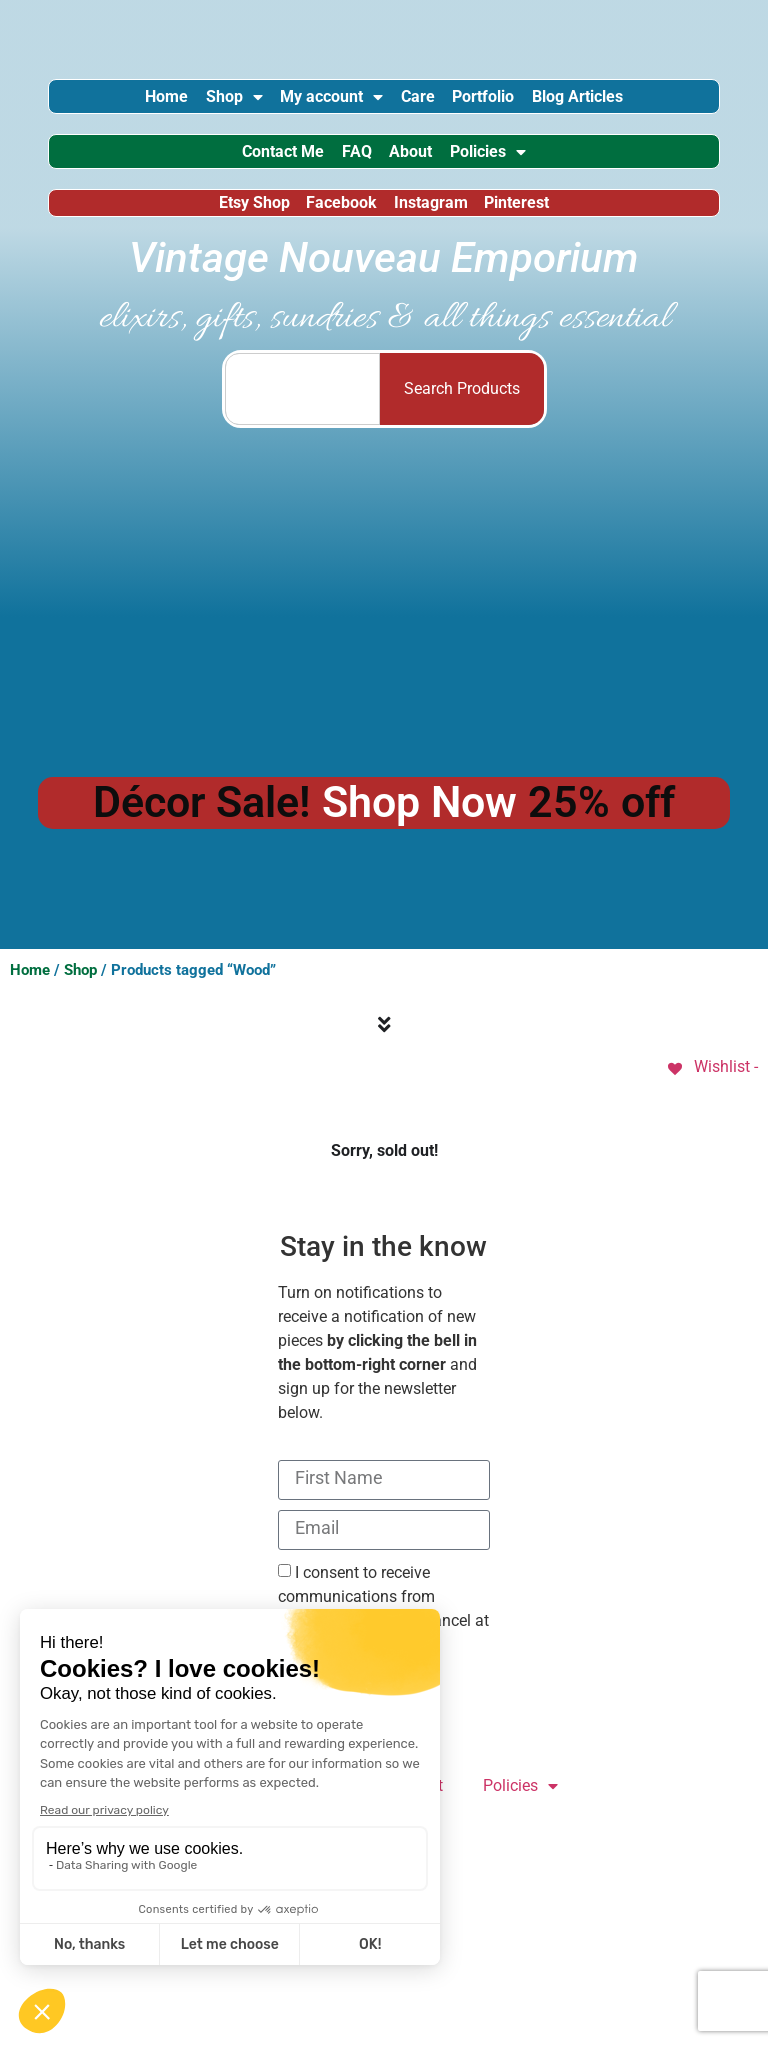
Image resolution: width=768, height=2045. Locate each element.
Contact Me (250, 170)
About (422, 170)
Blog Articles (633, 102)
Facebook (337, 232)
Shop (200, 103)
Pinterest (531, 232)
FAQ (346, 170)
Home (110, 102)
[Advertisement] (384, 633)
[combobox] (302, 423)
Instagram (436, 232)
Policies (522, 171)
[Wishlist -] (711, 1100)
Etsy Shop (240, 232)
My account (320, 103)
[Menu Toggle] (384, 1059)
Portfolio (517, 102)
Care (429, 102)
